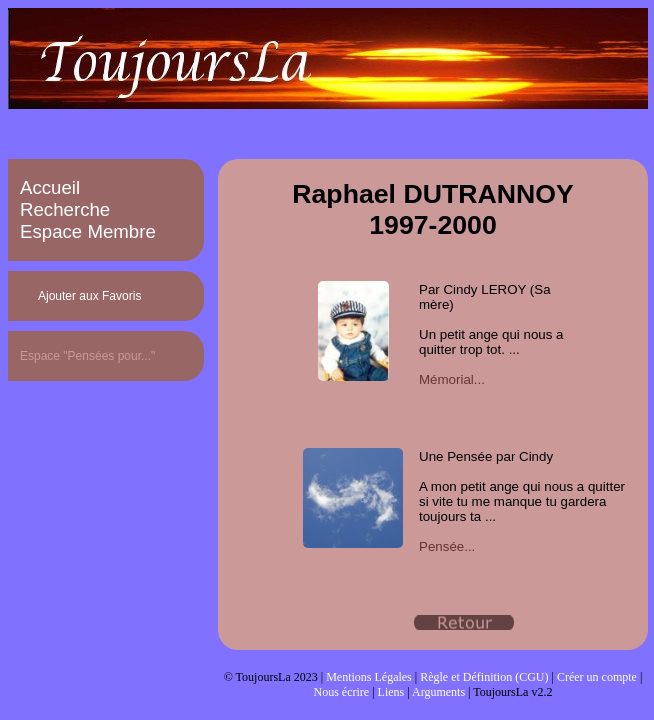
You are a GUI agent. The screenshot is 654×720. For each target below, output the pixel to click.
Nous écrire (342, 692)
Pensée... (447, 546)
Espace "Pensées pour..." (87, 356)
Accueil (50, 187)
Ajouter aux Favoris (89, 296)
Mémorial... (452, 379)
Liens (391, 692)
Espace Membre (88, 231)
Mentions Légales (369, 677)
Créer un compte (597, 677)
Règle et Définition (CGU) (484, 677)
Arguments (438, 692)
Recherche (65, 209)
